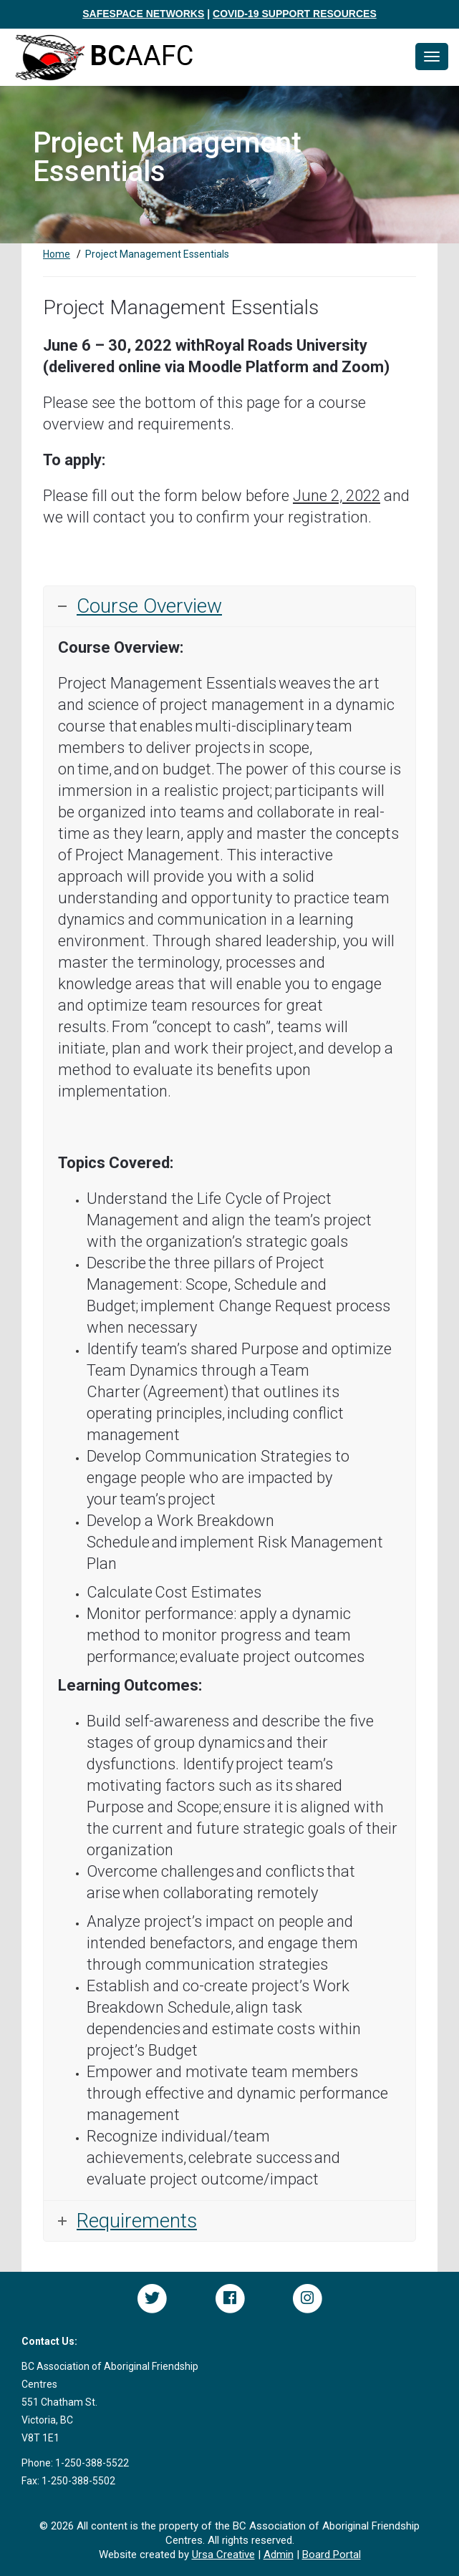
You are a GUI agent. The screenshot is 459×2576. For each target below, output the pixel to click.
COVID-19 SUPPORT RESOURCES (295, 13)
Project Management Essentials (157, 254)
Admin (279, 2554)
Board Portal (331, 2554)
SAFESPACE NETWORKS (143, 13)
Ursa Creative (223, 2554)
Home (56, 254)
